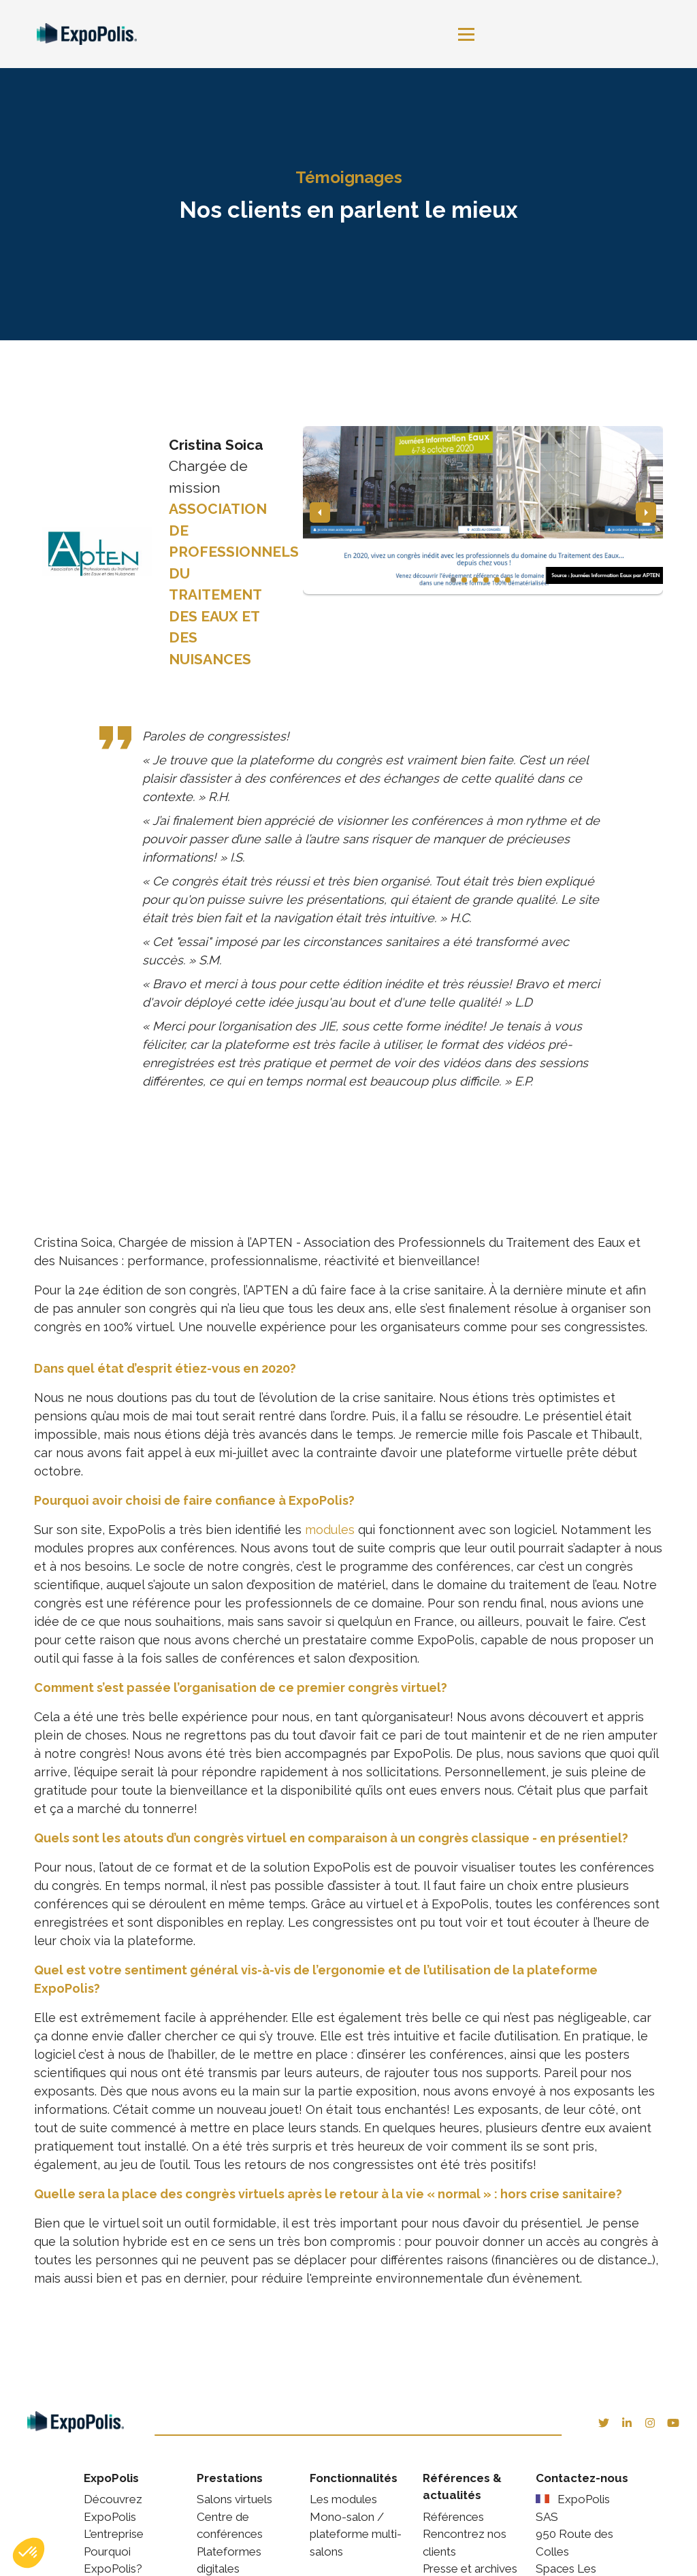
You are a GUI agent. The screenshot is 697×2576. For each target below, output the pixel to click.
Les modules (343, 2499)
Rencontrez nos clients (464, 2542)
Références (453, 2516)
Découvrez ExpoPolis (113, 2508)
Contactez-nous (582, 2477)
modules (331, 1529)
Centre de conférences (230, 2525)
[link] (93, 34)
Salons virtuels (234, 2499)
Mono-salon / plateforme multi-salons (356, 2533)
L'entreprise (114, 2534)
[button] (28, 2553)
